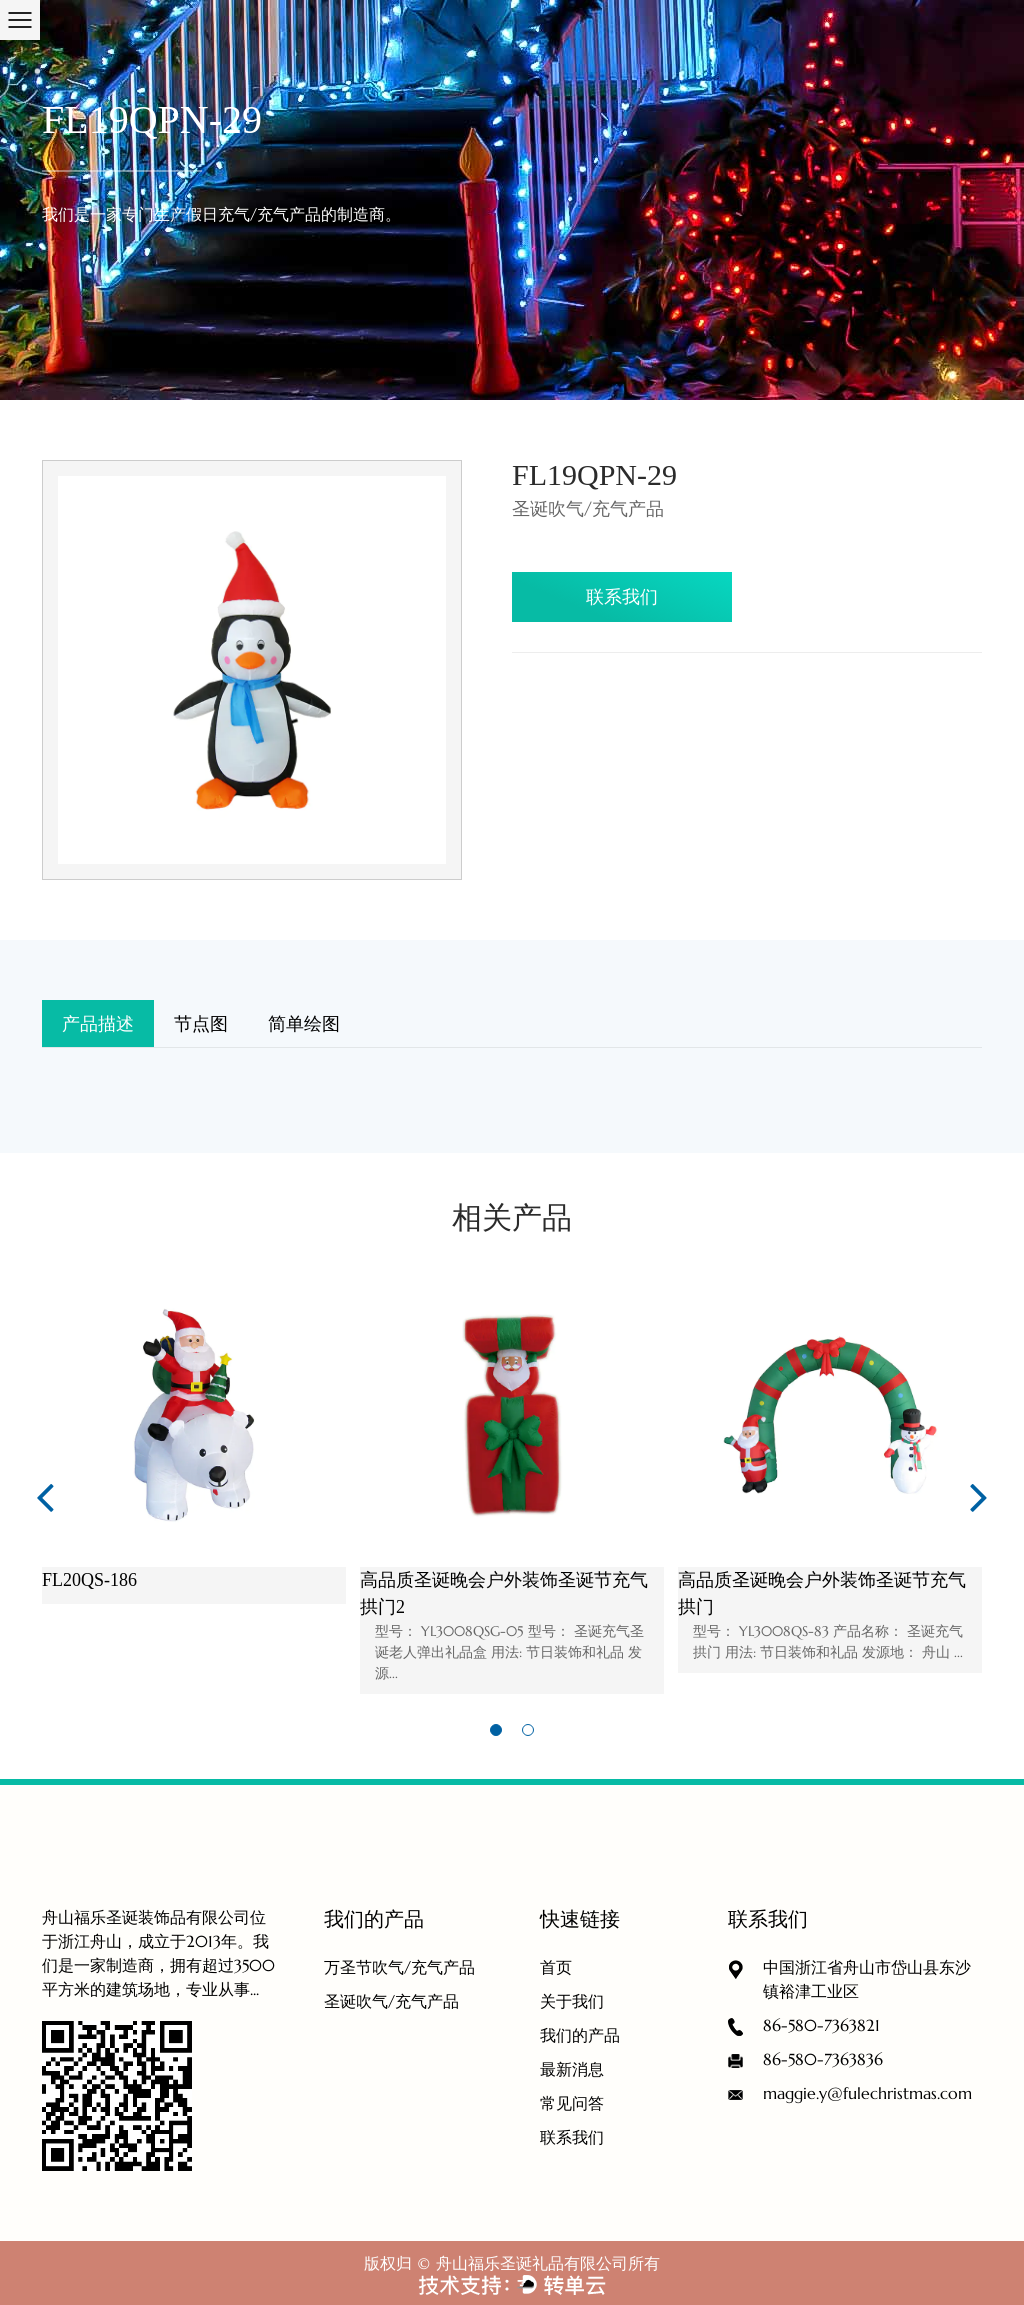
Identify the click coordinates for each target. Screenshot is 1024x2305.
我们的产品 (580, 2035)
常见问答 (572, 2103)
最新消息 (572, 2069)
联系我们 (622, 596)
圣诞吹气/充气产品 (391, 2001)
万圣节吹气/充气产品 (399, 1967)
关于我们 (572, 2001)
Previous (45, 1496)
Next (979, 1496)
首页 (556, 1967)
